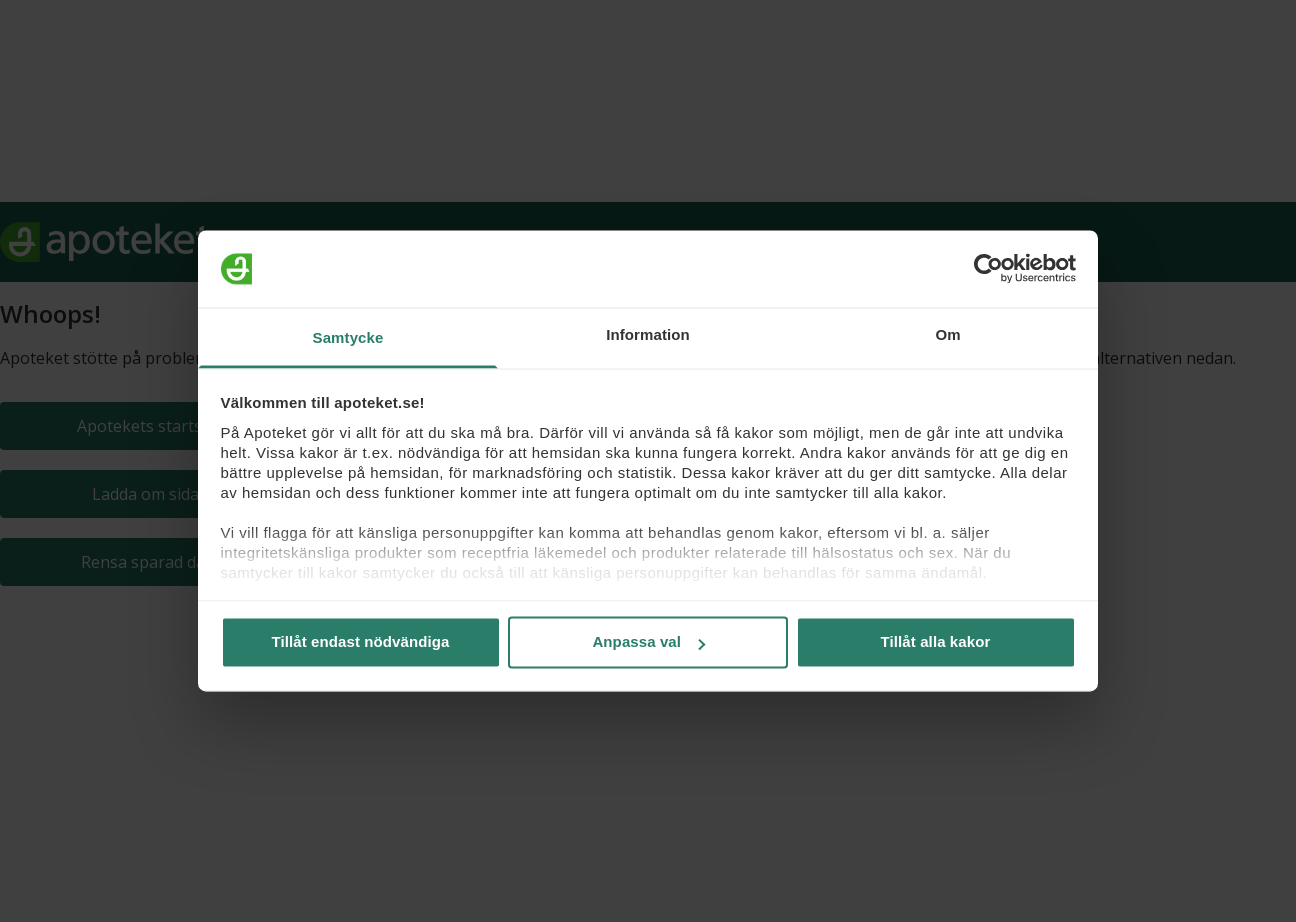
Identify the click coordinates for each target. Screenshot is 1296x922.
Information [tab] (648, 334)
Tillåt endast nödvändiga (361, 642)
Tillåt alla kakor (936, 642)
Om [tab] (947, 334)
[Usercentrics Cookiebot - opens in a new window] (988, 269)
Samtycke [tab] (348, 337)
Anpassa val (648, 642)
